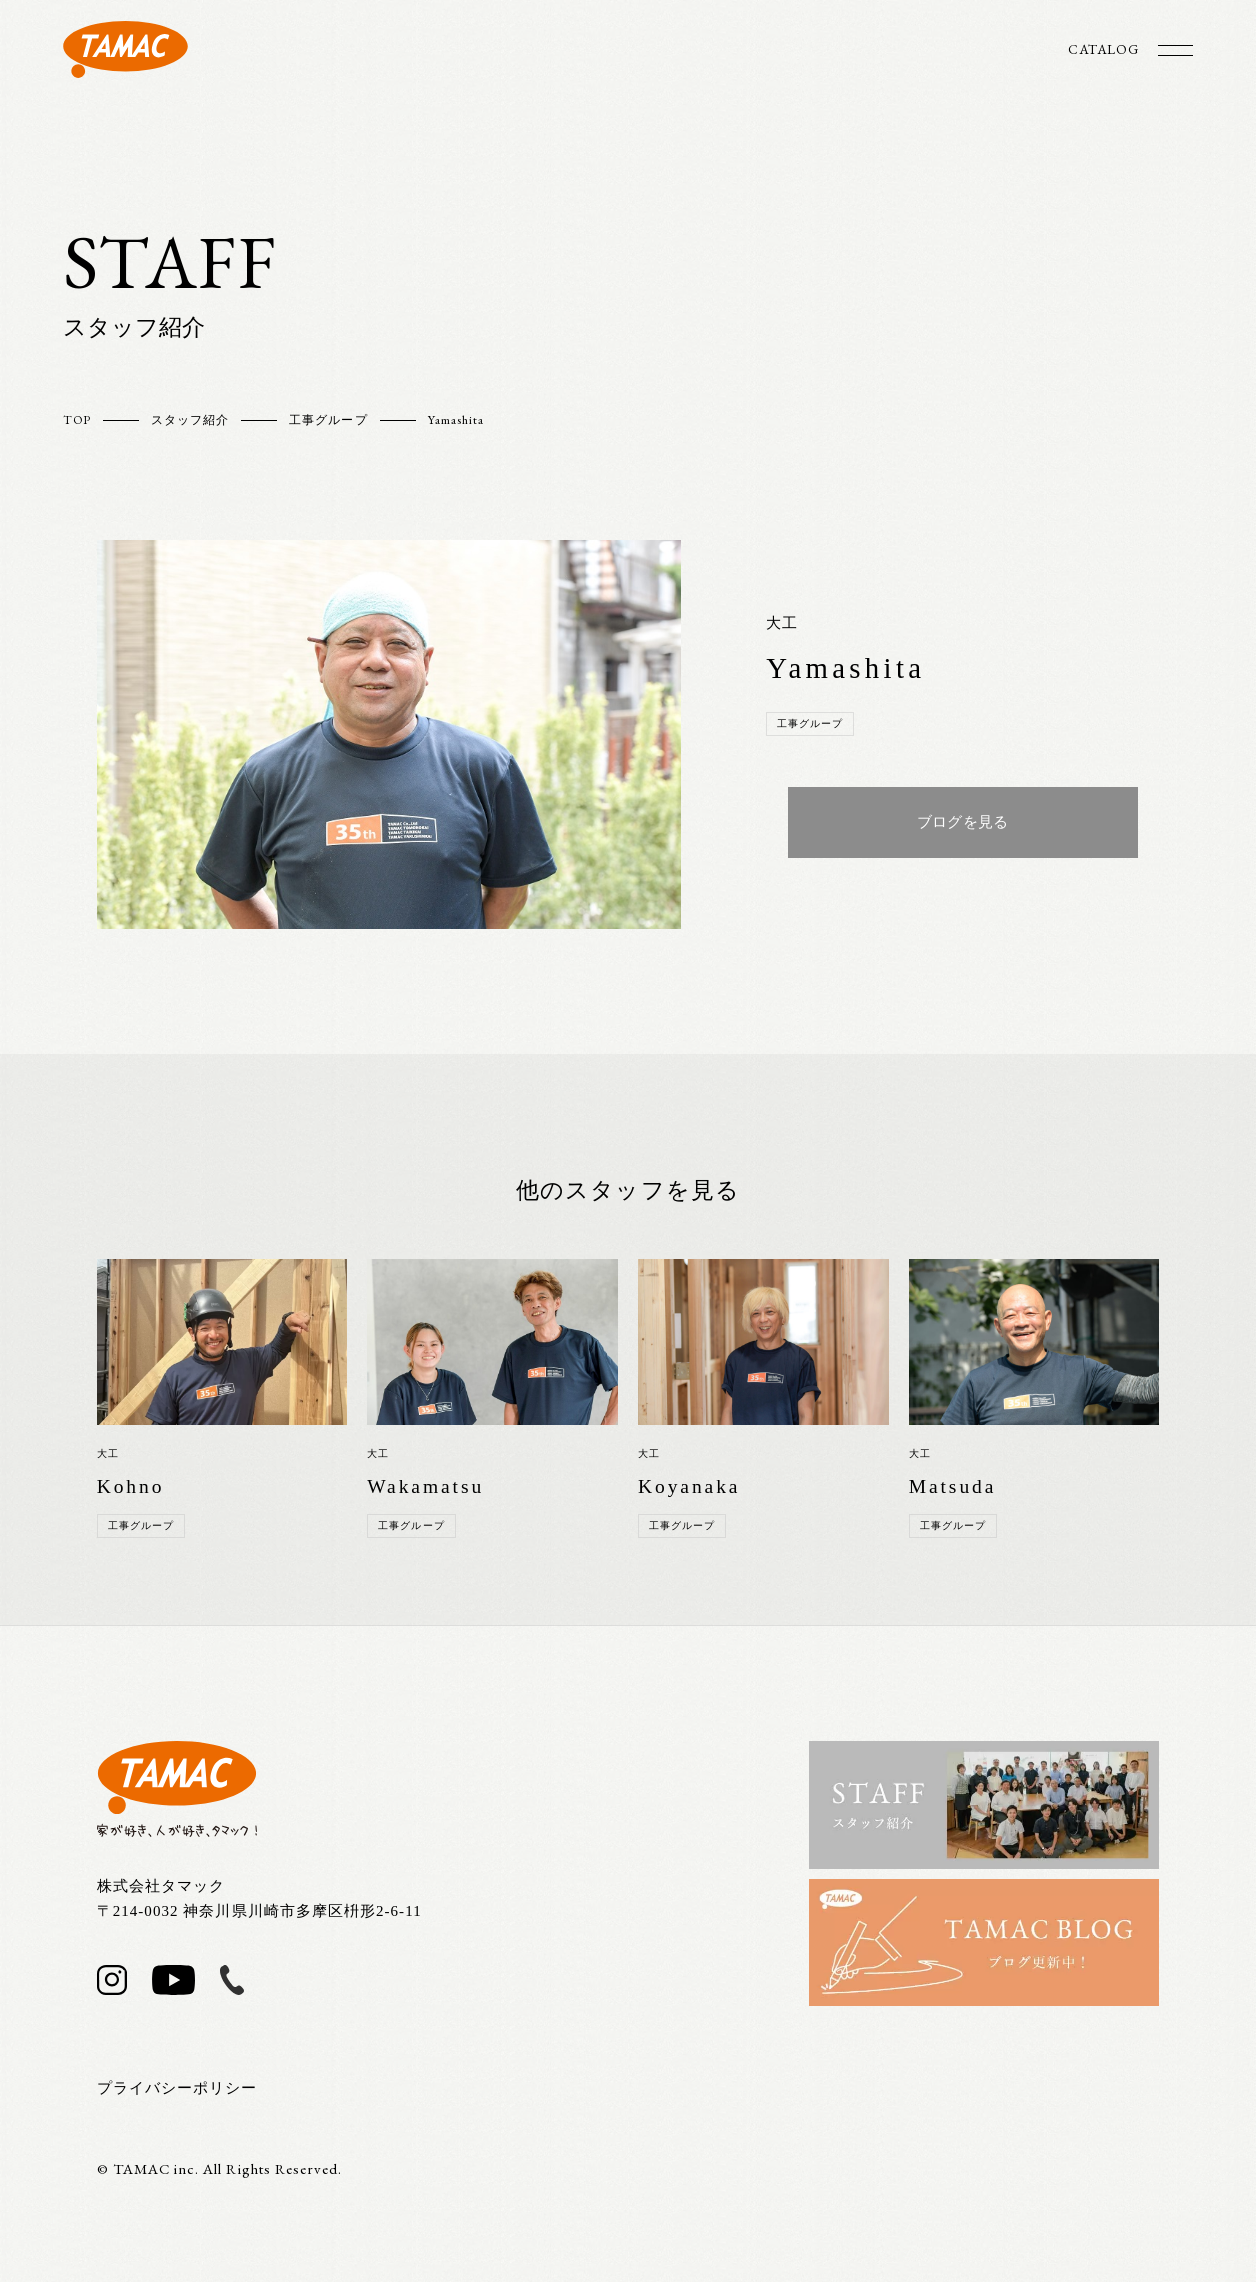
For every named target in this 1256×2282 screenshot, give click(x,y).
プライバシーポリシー (177, 2088)
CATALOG (1102, 49)
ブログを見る (963, 822)
